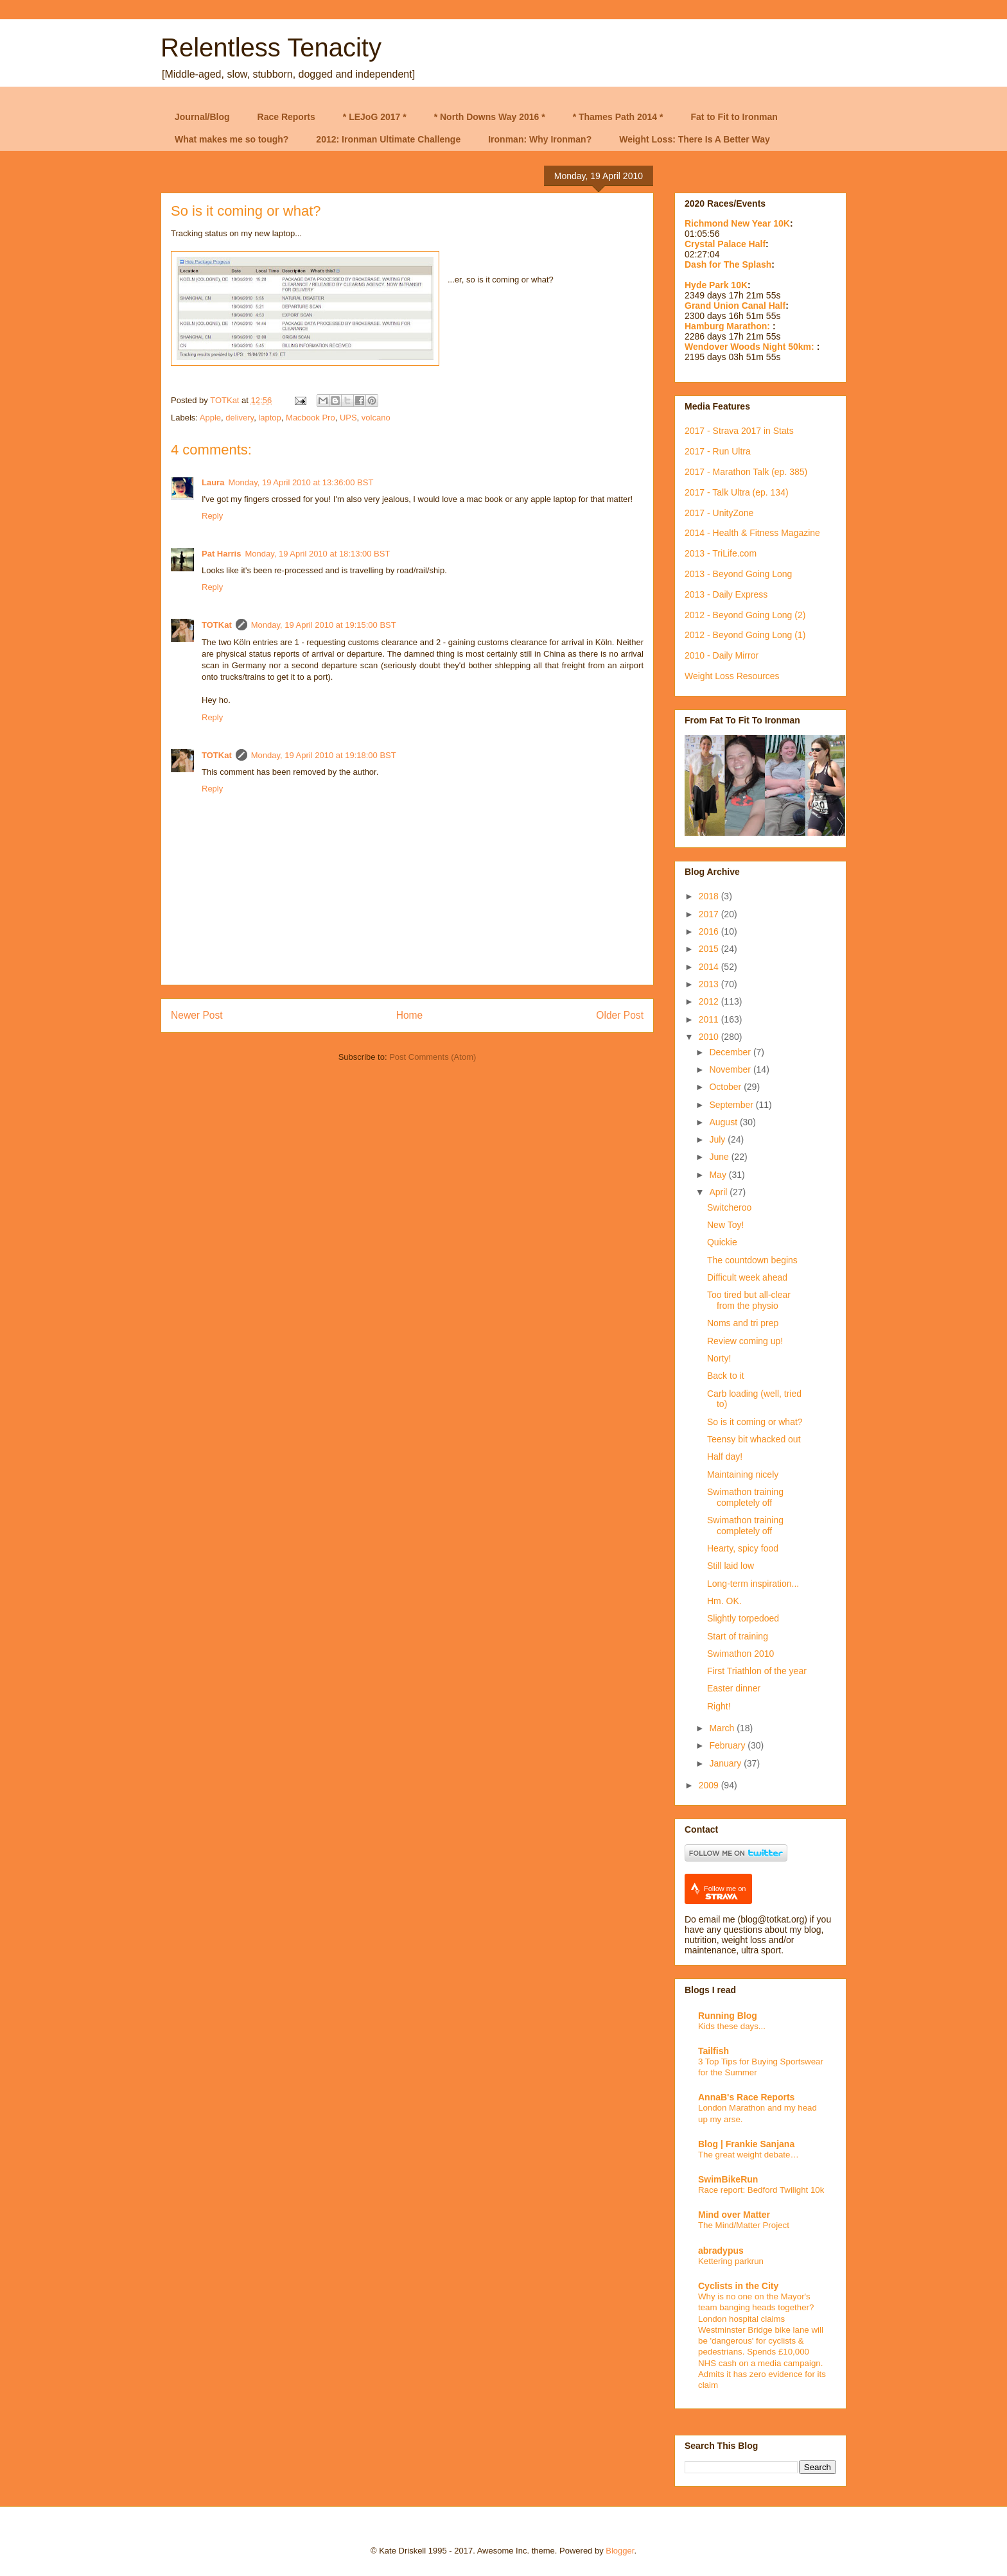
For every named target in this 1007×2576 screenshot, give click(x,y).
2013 (710, 984)
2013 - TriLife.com (721, 553)
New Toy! (725, 1225)
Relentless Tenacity (271, 47)
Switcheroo (729, 1207)
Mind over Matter (734, 2214)
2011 (710, 1019)
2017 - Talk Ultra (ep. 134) (737, 492)
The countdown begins (752, 1260)
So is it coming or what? (755, 1422)
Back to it (725, 1375)
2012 (710, 1001)
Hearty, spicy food (742, 1548)
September (732, 1105)
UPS (348, 417)
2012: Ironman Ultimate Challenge (388, 139)
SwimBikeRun (728, 2179)
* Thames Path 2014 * (618, 117)
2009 (710, 1785)
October (726, 1087)
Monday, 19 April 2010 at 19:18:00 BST (323, 755)
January (726, 1763)
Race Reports (286, 117)
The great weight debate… (748, 2154)
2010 (710, 1037)
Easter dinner (733, 1688)
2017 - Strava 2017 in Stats (739, 431)
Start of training (737, 1636)
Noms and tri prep (742, 1323)
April (719, 1192)
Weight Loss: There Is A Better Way (694, 139)
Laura (213, 482)
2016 (710, 931)
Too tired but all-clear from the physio (749, 1300)
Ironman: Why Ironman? (539, 139)
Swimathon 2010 (740, 1653)
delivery (239, 417)
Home (409, 1015)
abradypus (721, 2250)
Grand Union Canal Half (735, 305)
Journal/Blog (202, 117)
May (718, 1175)
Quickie (722, 1242)
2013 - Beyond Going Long (738, 574)
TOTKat (217, 625)
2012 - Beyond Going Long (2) (745, 615)
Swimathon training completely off (745, 1497)
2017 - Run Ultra (718, 451)
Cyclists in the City (738, 2286)
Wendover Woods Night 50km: (751, 346)
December (731, 1052)
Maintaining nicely (742, 1474)
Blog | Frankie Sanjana (746, 2144)
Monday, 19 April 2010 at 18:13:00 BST (317, 553)
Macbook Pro (310, 417)
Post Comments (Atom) (432, 1057)
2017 (710, 914)
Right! (719, 1706)
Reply (212, 516)
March (723, 1728)
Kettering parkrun (731, 2261)
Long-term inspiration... (753, 1583)
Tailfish (713, 2051)
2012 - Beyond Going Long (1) (745, 635)
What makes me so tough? (231, 139)
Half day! (724, 1456)
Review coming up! (745, 1341)
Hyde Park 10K (716, 285)
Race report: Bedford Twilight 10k (761, 2190)
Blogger (620, 2550)
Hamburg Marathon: (729, 326)
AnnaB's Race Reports (746, 2097)
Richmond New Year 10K (737, 223)
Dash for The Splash (728, 264)
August (724, 1122)
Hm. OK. (724, 1601)
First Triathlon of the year (757, 1671)
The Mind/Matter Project (743, 2225)
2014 (710, 967)
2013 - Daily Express (726, 594)
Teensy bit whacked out (754, 1439)
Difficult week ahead (747, 1277)
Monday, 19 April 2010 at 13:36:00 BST (300, 482)
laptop (269, 417)
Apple (210, 417)
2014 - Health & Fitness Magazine (752, 533)
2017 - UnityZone (719, 513)
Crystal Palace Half (725, 244)
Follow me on (725, 1893)
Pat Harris (221, 553)
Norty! (719, 1358)
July (718, 1139)
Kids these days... (732, 2026)
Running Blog (727, 2015)
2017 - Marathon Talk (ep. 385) (746, 472)
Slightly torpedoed (743, 1618)
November (731, 1069)
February (728, 1745)
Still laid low (730, 1565)
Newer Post (197, 1015)
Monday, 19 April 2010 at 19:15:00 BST (323, 625)
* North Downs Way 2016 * (489, 117)
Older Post (620, 1015)
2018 (710, 896)
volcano (376, 417)
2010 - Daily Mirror (721, 655)
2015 (710, 949)
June (720, 1157)
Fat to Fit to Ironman (734, 117)
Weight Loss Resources (732, 676)
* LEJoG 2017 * (375, 117)
